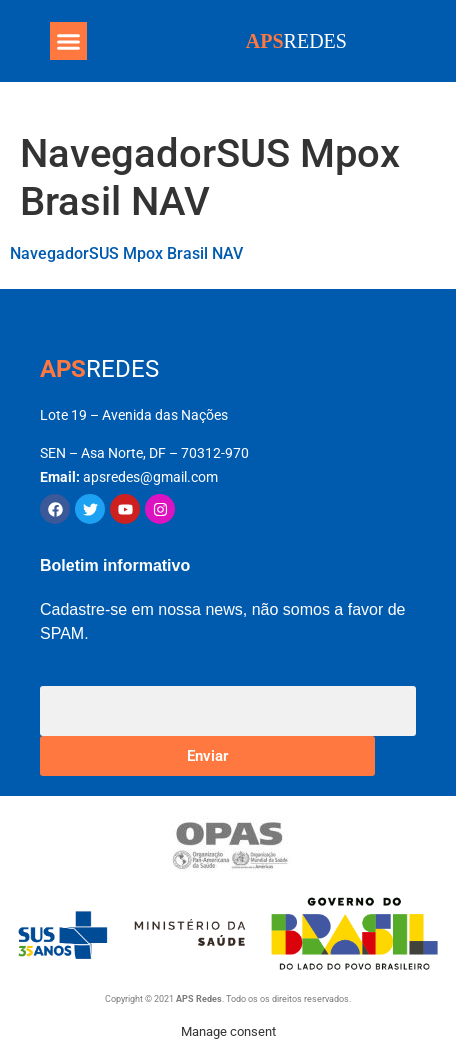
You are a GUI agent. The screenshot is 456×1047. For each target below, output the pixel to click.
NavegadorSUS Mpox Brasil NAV (126, 253)
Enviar (207, 756)
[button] (69, 41)
